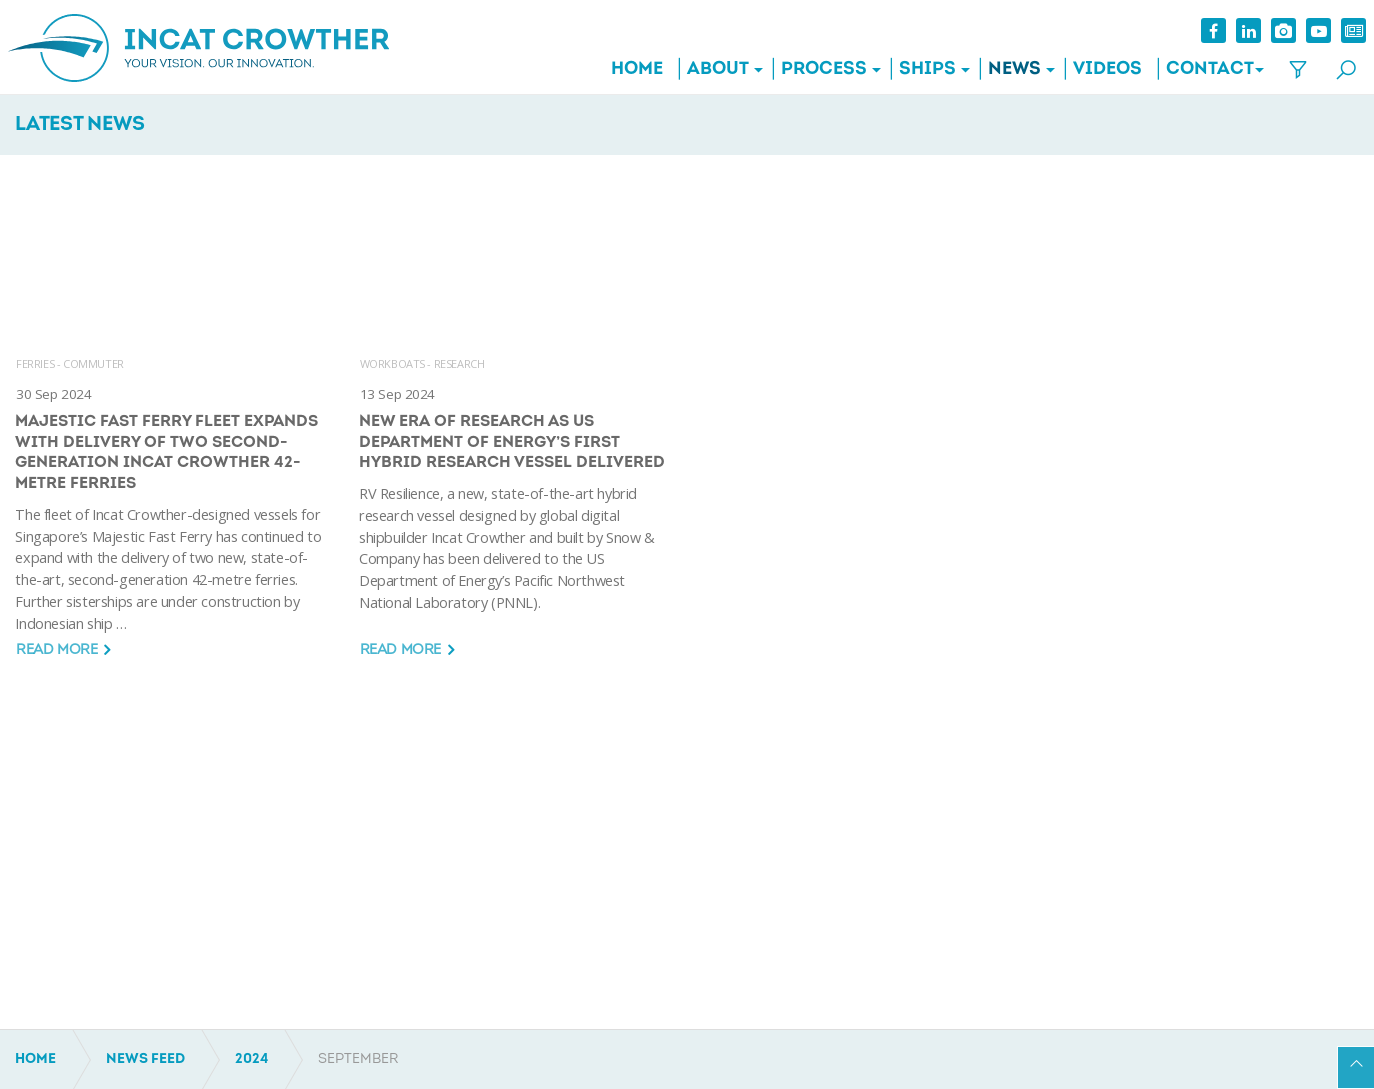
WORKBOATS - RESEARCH (422, 363)
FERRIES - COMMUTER (70, 363)
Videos (1100, 69)
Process (817, 69)
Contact (1203, 69)
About (711, 69)
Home (630, 69)
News (1007, 69)
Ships (920, 69)
